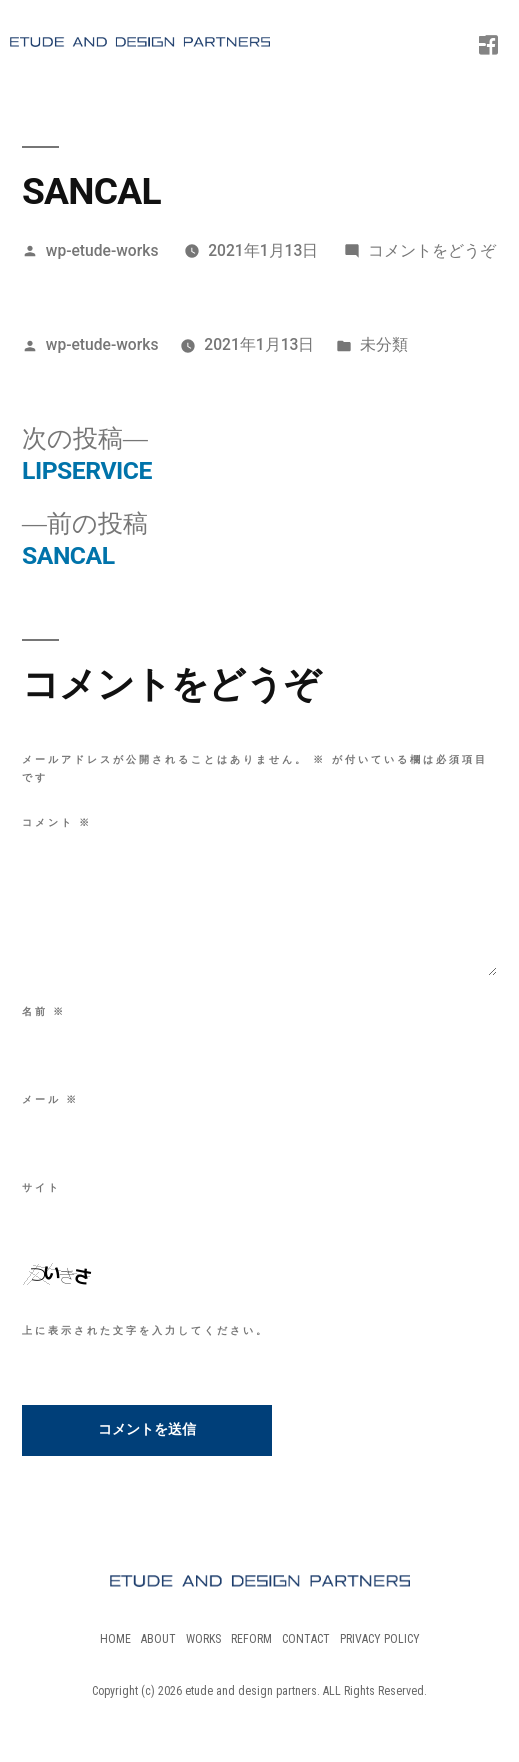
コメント (57, 822)
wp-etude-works (102, 250)
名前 (44, 1011)
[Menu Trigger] (473, 35)
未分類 (384, 344)
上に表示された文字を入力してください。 (145, 1330)
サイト (41, 1187)
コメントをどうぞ (432, 250)
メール (50, 1099)
